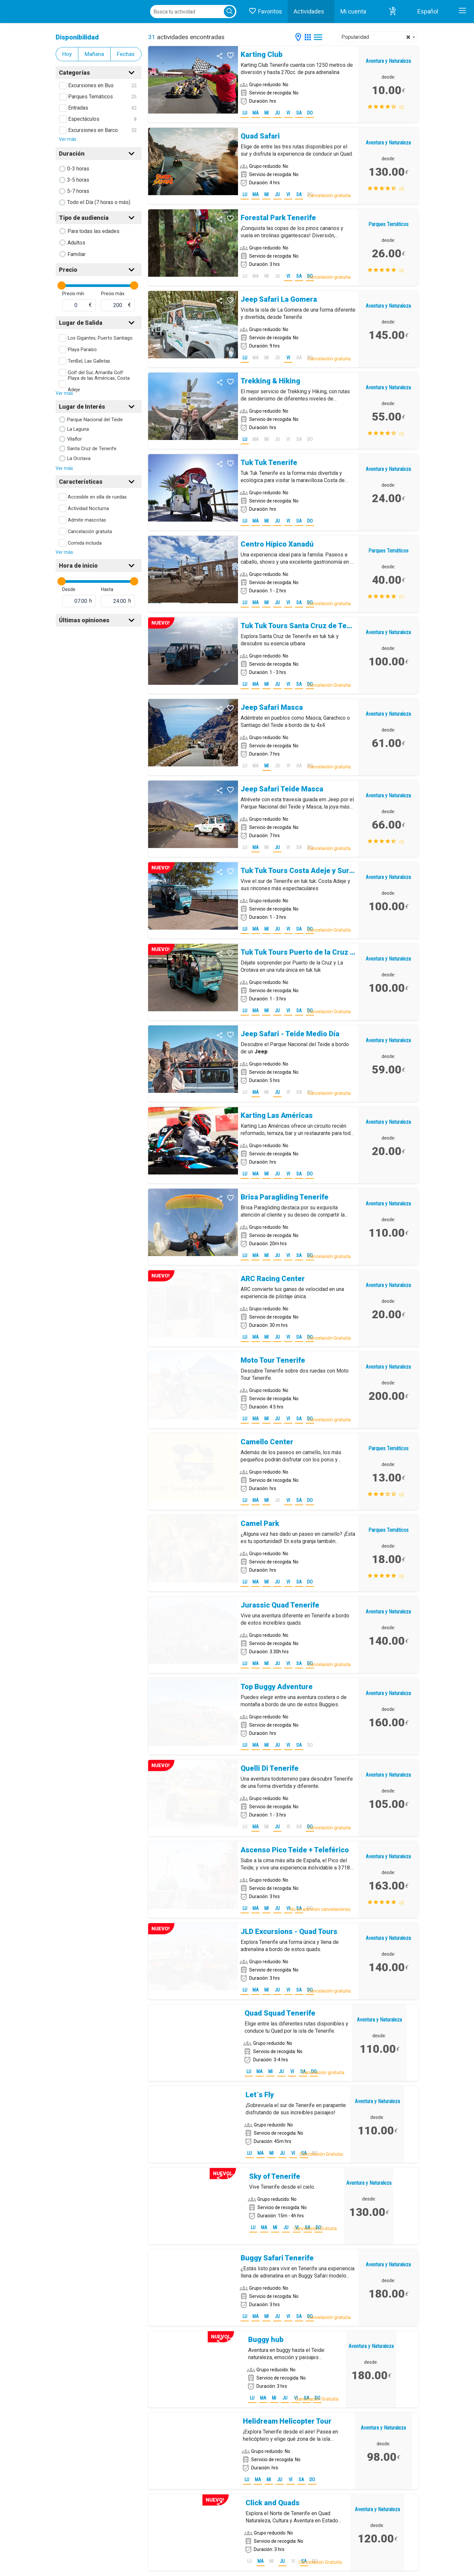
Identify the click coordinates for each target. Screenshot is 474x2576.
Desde (68, 589)
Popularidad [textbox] (375, 37)
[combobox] (377, 37)
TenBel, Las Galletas (89, 361)
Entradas (78, 108)
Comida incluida (85, 543)
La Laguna (78, 429)
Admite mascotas (87, 520)
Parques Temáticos (90, 96)
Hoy (67, 54)
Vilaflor (74, 439)
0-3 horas (78, 169)
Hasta (107, 589)
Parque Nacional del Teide (95, 420)
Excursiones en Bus (91, 85)
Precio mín (73, 293)
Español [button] (427, 11)
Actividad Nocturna (88, 508)
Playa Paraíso (82, 349)
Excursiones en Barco (93, 130)
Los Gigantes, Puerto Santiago (100, 338)
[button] (392, 11)
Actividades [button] (309, 11)
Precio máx (112, 293)
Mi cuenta (353, 11)
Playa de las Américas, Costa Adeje (99, 384)
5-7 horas (78, 191)
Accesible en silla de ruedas (97, 497)
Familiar (76, 254)
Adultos (76, 243)
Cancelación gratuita (90, 531)
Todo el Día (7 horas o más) (98, 202)
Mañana (94, 54)
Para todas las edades (93, 231)
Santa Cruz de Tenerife (92, 448)
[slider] (61, 285)
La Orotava (79, 458)
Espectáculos (83, 119)
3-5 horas (78, 180)
